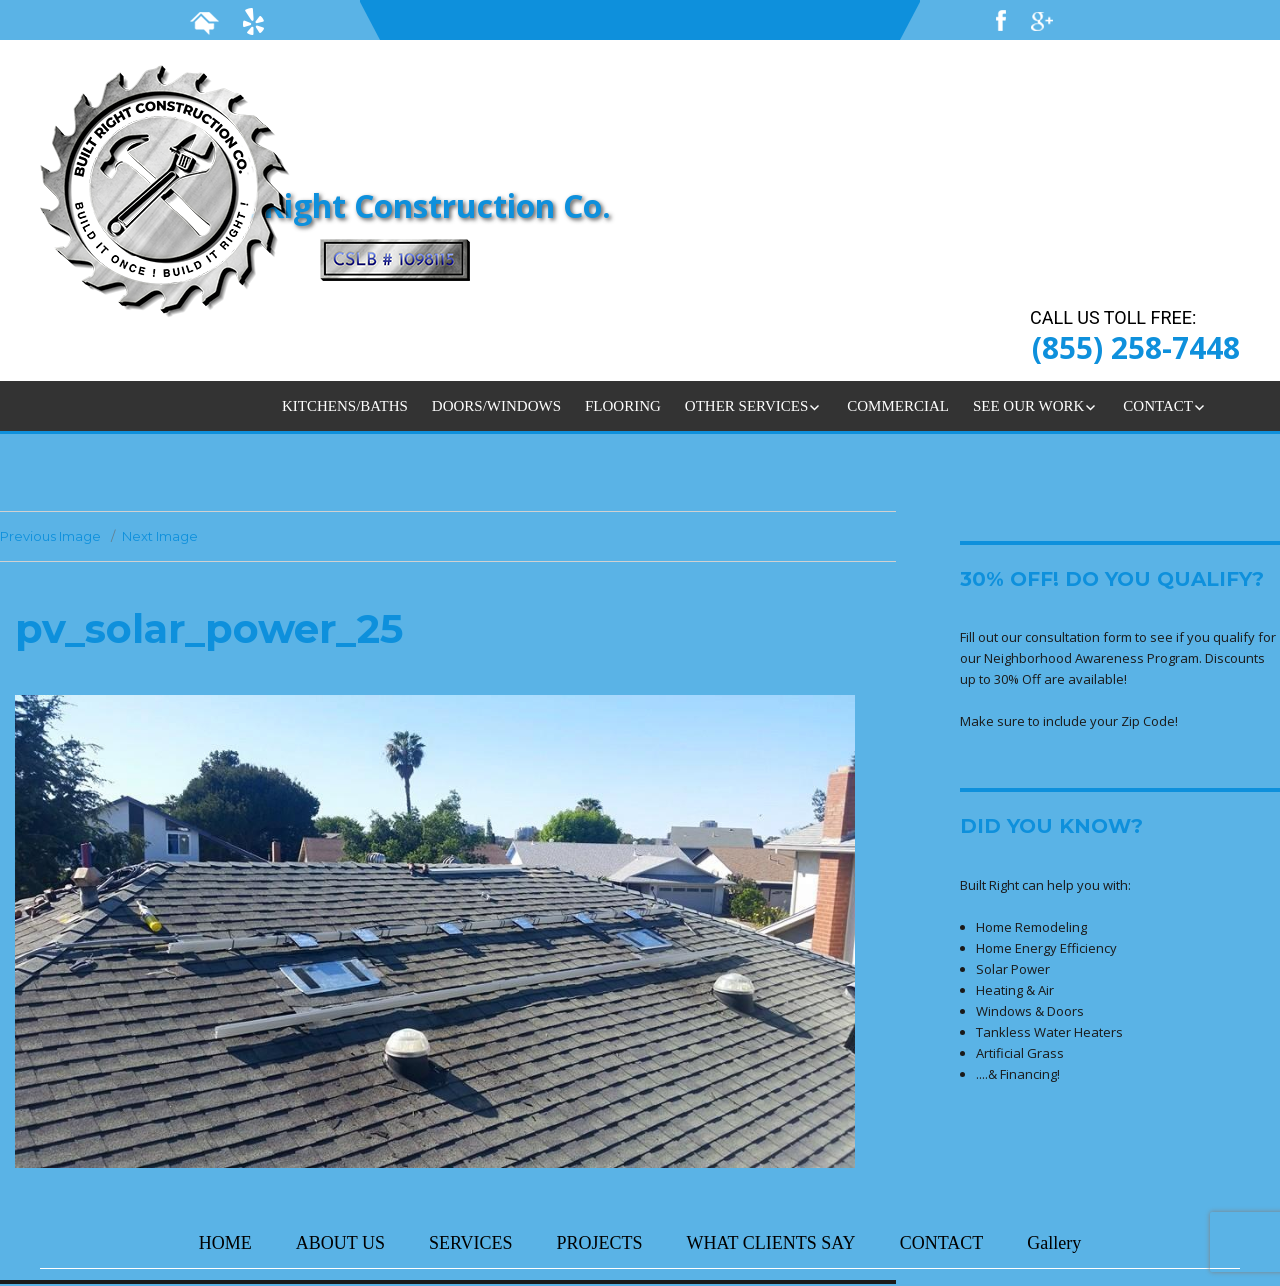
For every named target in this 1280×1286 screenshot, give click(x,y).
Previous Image (50, 536)
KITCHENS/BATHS (345, 406)
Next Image (160, 536)
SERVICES (471, 1243)
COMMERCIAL (898, 406)
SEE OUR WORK (1028, 406)
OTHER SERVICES (746, 406)
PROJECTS (600, 1243)
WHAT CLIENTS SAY (771, 1243)
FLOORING (623, 406)
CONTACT (1158, 406)
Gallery (1054, 1243)
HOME (225, 1243)
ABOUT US (340, 1243)
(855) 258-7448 (1136, 347)
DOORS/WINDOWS (496, 406)
